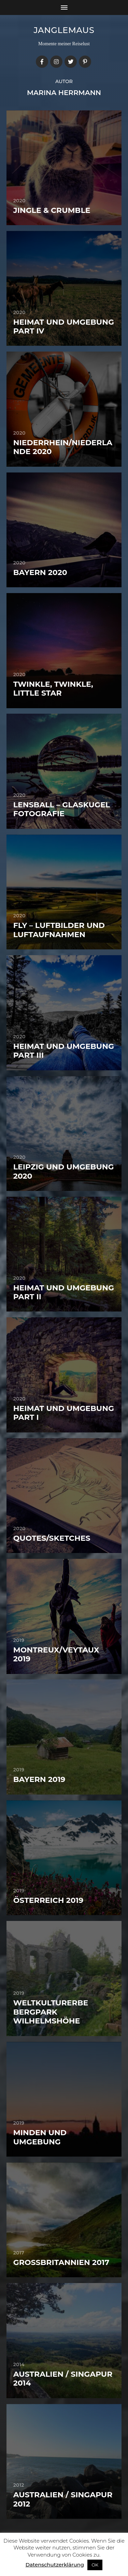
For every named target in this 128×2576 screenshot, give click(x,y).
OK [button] (94, 2564)
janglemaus (64, 30)
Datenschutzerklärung (55, 2564)
